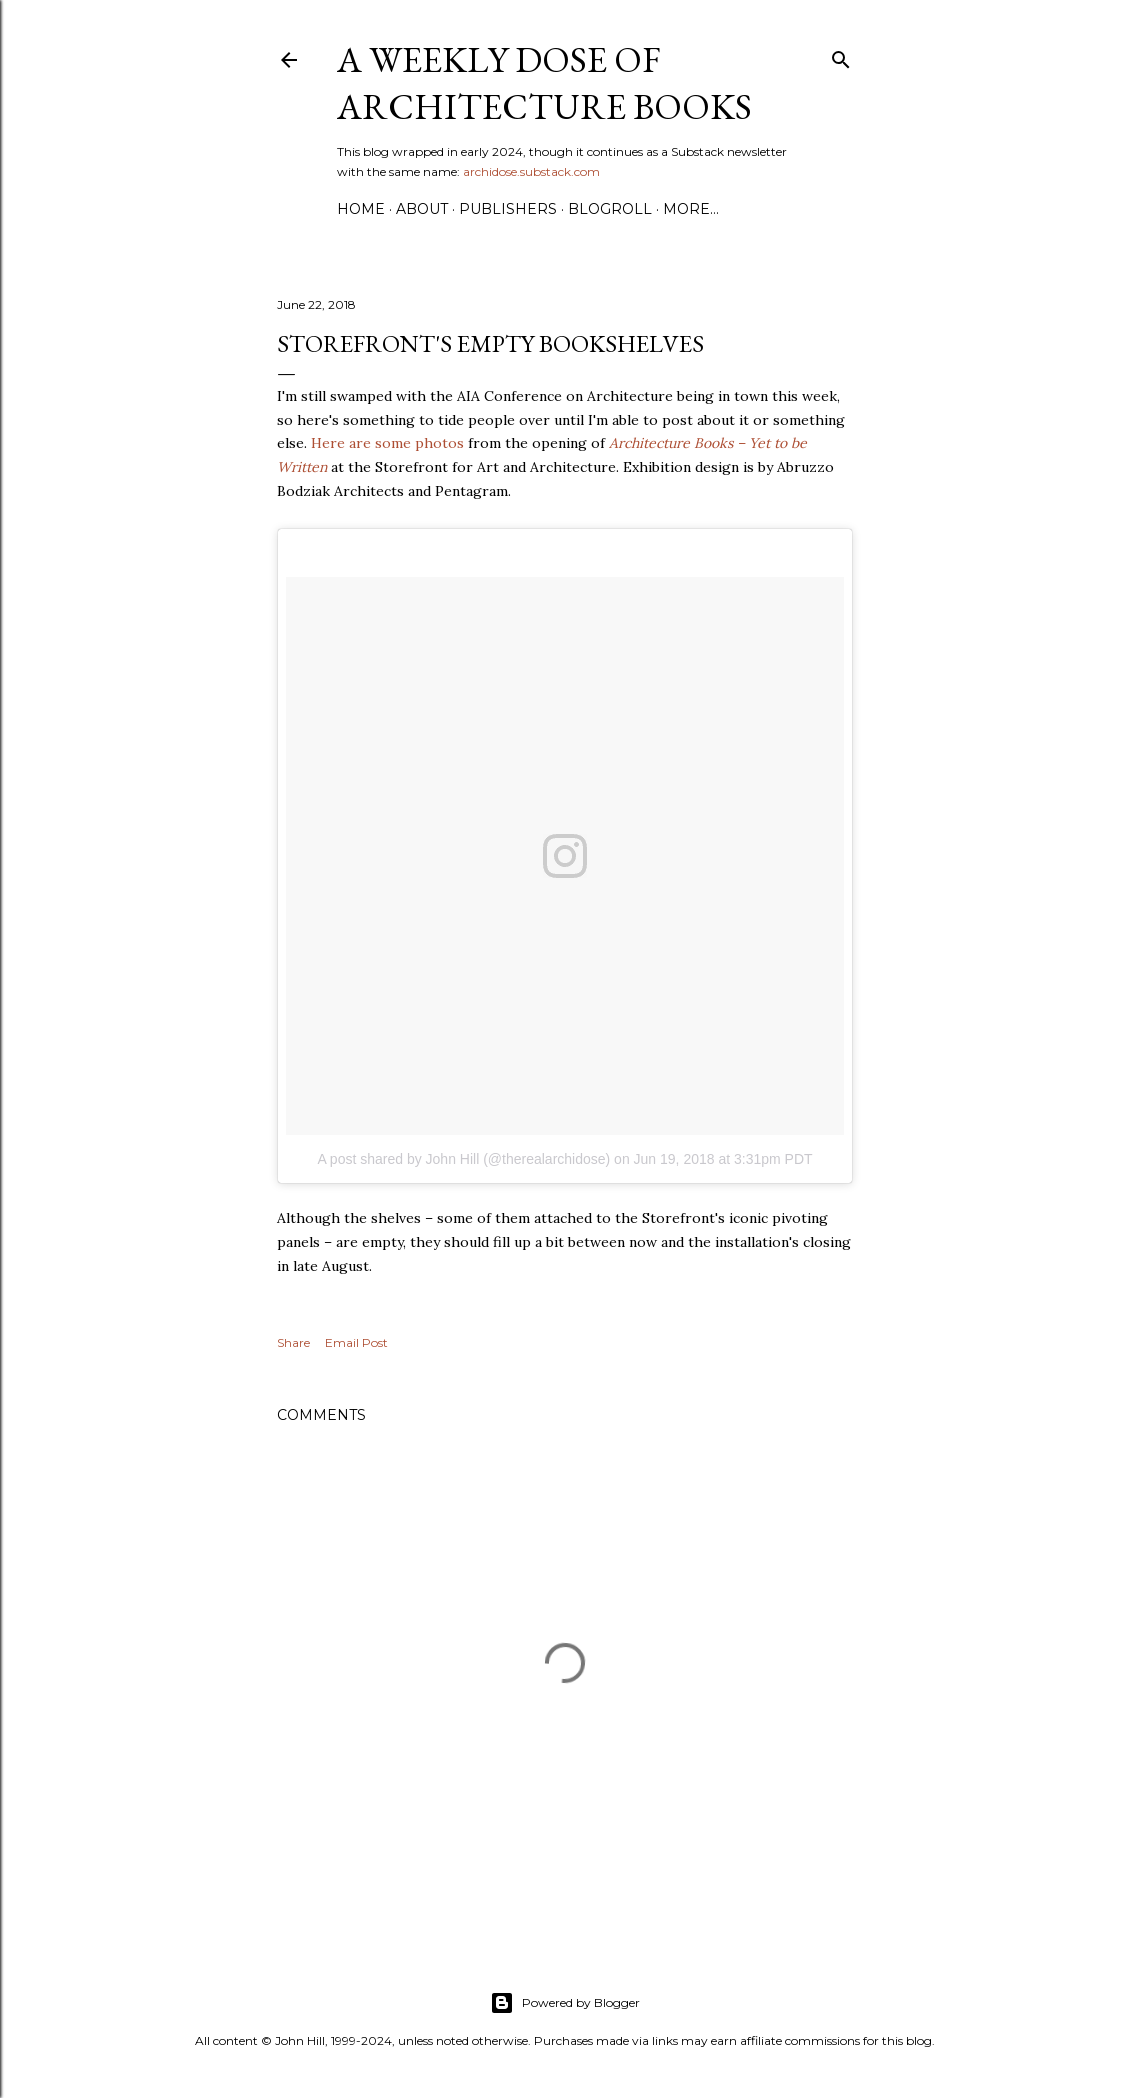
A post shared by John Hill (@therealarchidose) (463, 1159)
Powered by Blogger (565, 2003)
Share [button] (293, 1342)
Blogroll (610, 209)
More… (691, 209)
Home (361, 209)
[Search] (841, 55)
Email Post (356, 1342)
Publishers (508, 209)
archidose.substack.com (531, 171)
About (422, 209)
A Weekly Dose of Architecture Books (544, 83)
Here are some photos (387, 443)
